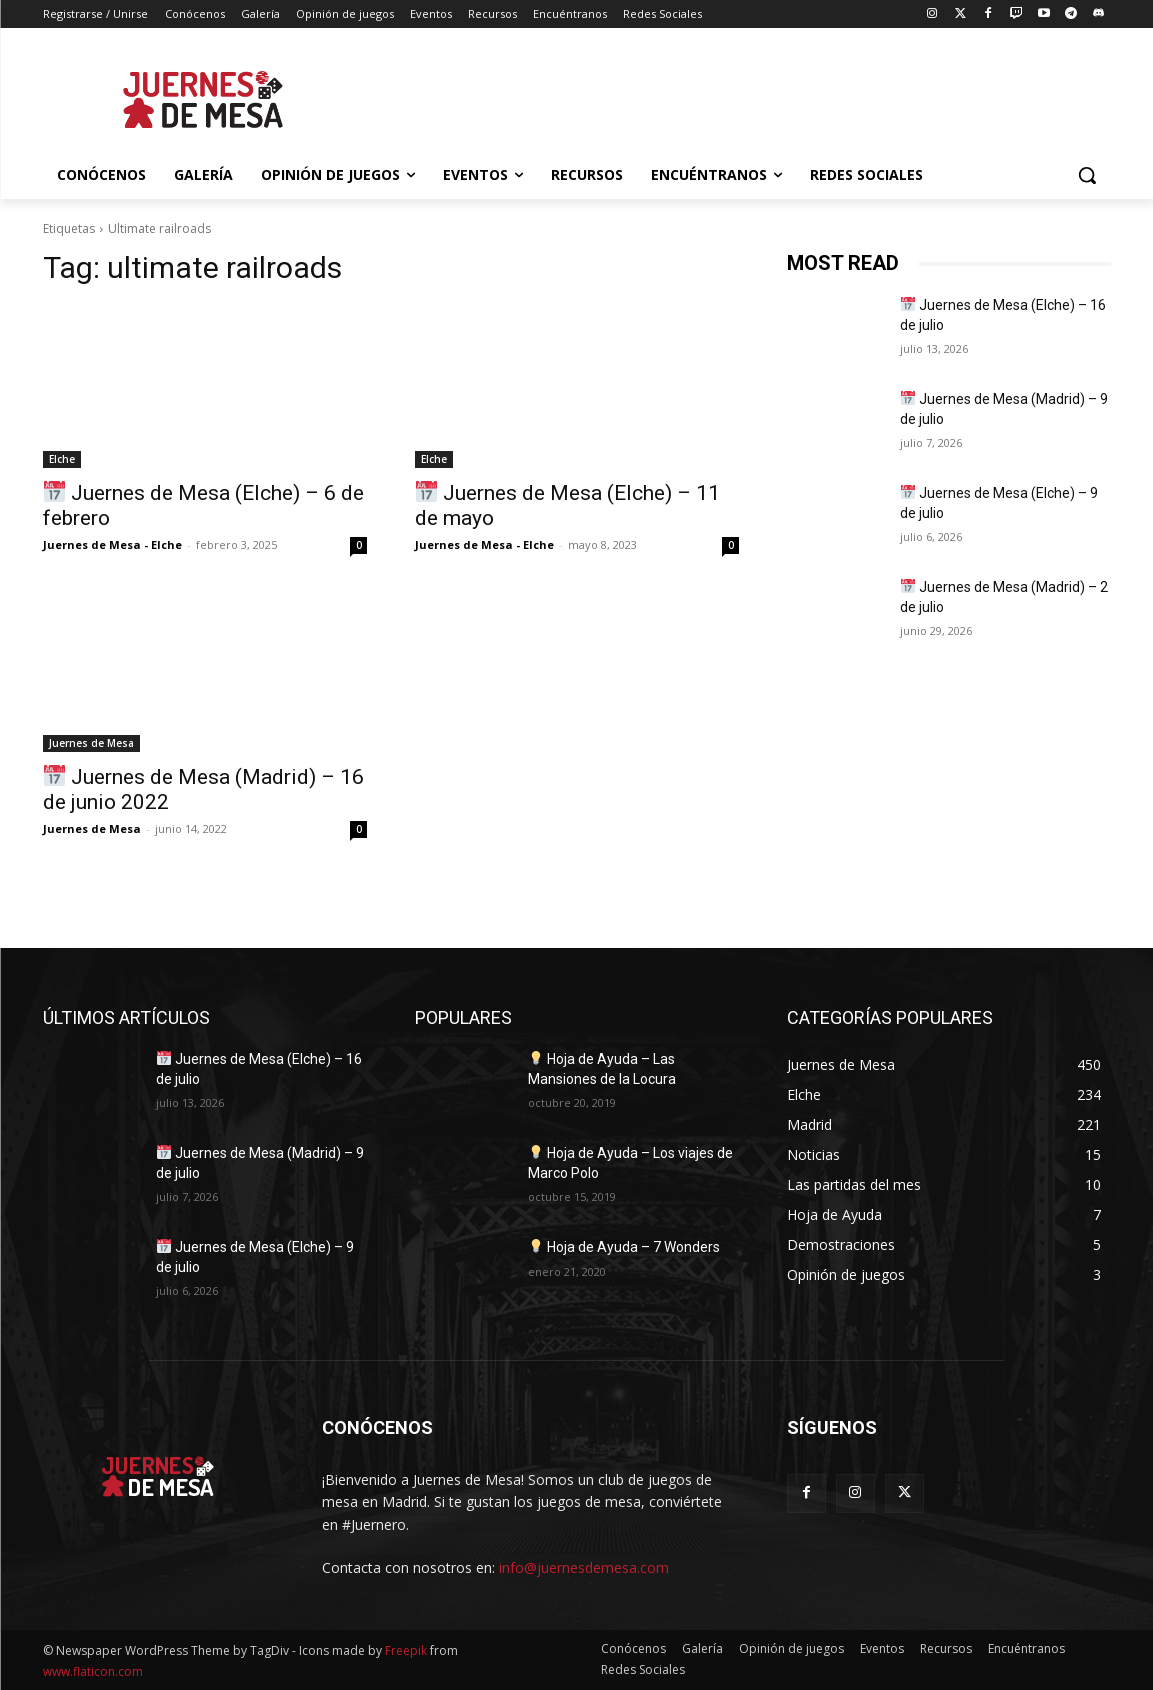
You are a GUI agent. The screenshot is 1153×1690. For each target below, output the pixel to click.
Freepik (406, 1650)
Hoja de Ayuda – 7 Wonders (624, 1247)
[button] (1087, 175)
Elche (62, 459)
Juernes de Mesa (91, 743)
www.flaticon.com (93, 1671)
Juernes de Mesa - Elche (112, 544)
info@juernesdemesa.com (584, 1567)
